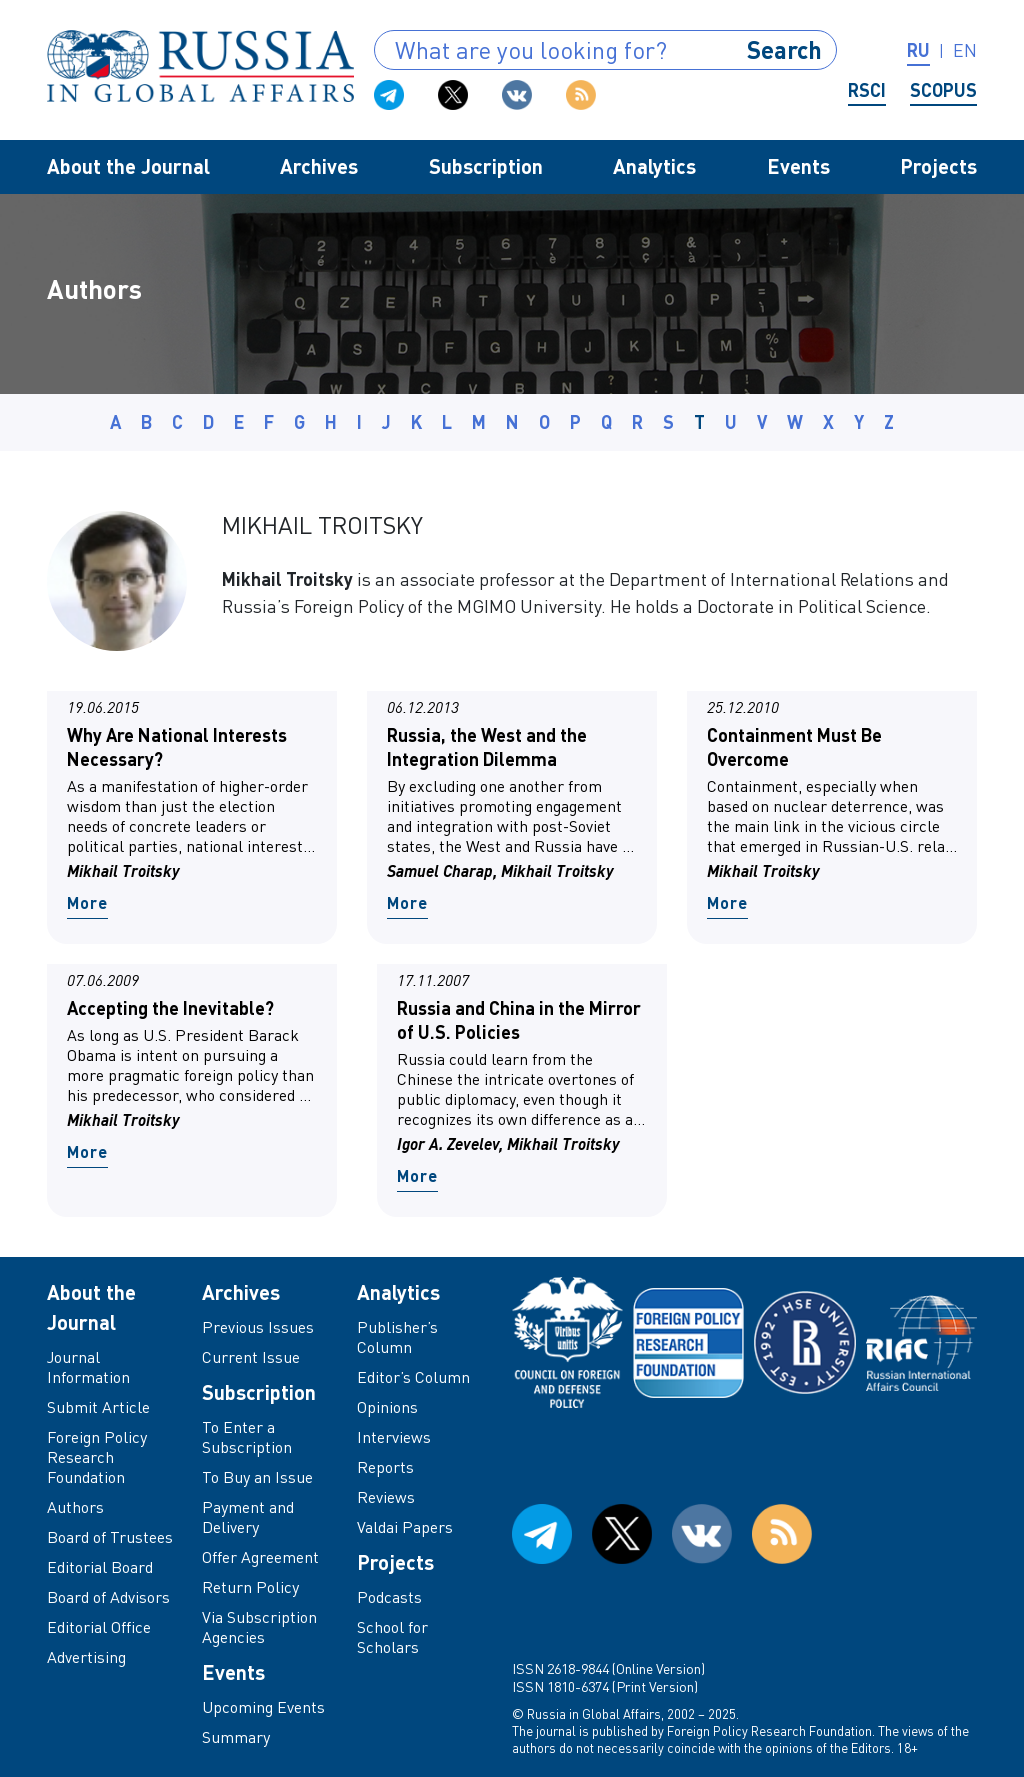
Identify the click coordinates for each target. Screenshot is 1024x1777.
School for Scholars (392, 1637)
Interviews (394, 1437)
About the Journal (128, 166)
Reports (385, 1467)
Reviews (386, 1497)
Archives (319, 166)
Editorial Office (99, 1627)
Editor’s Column (413, 1377)
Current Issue (251, 1357)
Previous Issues (258, 1327)
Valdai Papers (405, 1527)
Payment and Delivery (248, 1517)
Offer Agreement (260, 1557)
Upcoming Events (263, 1707)
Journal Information (88, 1367)
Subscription (486, 166)
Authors (75, 1507)
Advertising (86, 1657)
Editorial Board (100, 1567)
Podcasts (389, 1597)
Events (798, 166)
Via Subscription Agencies (259, 1627)
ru (918, 50)
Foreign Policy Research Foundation (97, 1457)
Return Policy (250, 1587)
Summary (236, 1737)
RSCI (867, 90)
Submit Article (98, 1407)
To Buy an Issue (257, 1477)
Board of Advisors (108, 1597)
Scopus (943, 90)
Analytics (654, 166)
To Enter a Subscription (247, 1437)
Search (784, 49)
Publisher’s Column (397, 1337)
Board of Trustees (110, 1537)
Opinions (387, 1407)
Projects (938, 166)
